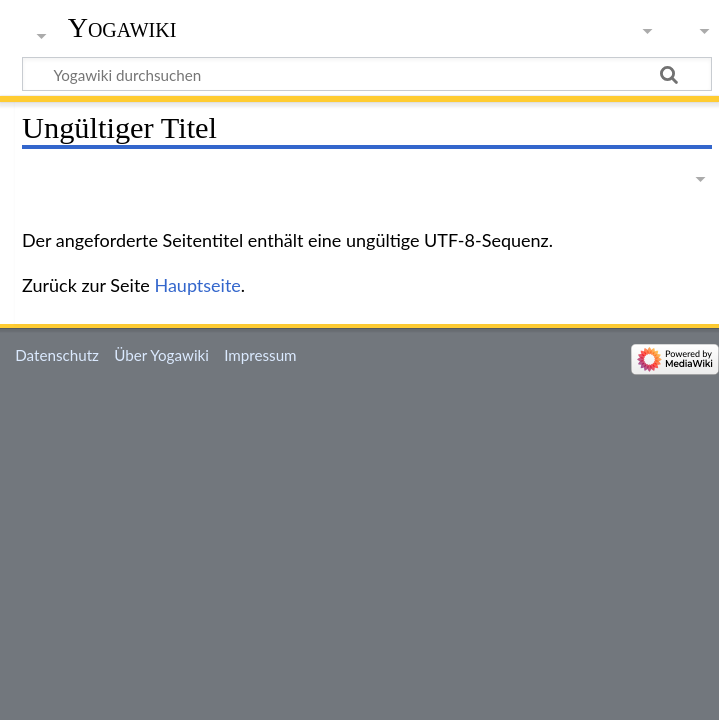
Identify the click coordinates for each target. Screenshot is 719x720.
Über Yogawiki (161, 355)
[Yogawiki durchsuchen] (367, 74)
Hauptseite (197, 285)
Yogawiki (122, 27)
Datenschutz (57, 355)
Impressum (260, 355)
